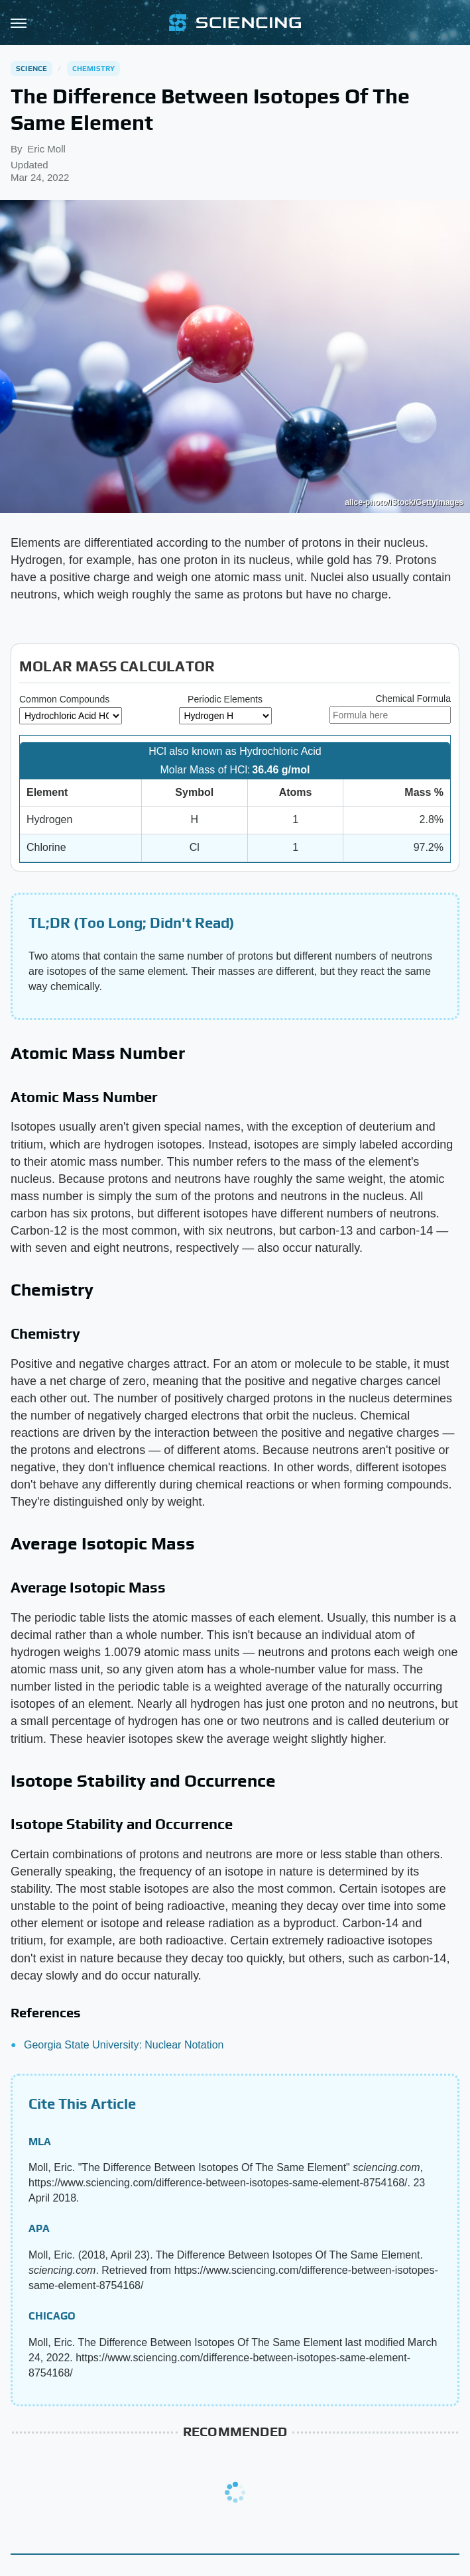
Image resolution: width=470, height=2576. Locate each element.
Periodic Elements (225, 699)
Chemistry (93, 68)
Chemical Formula (413, 698)
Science (31, 68)
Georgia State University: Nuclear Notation (123, 2044)
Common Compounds (64, 699)
